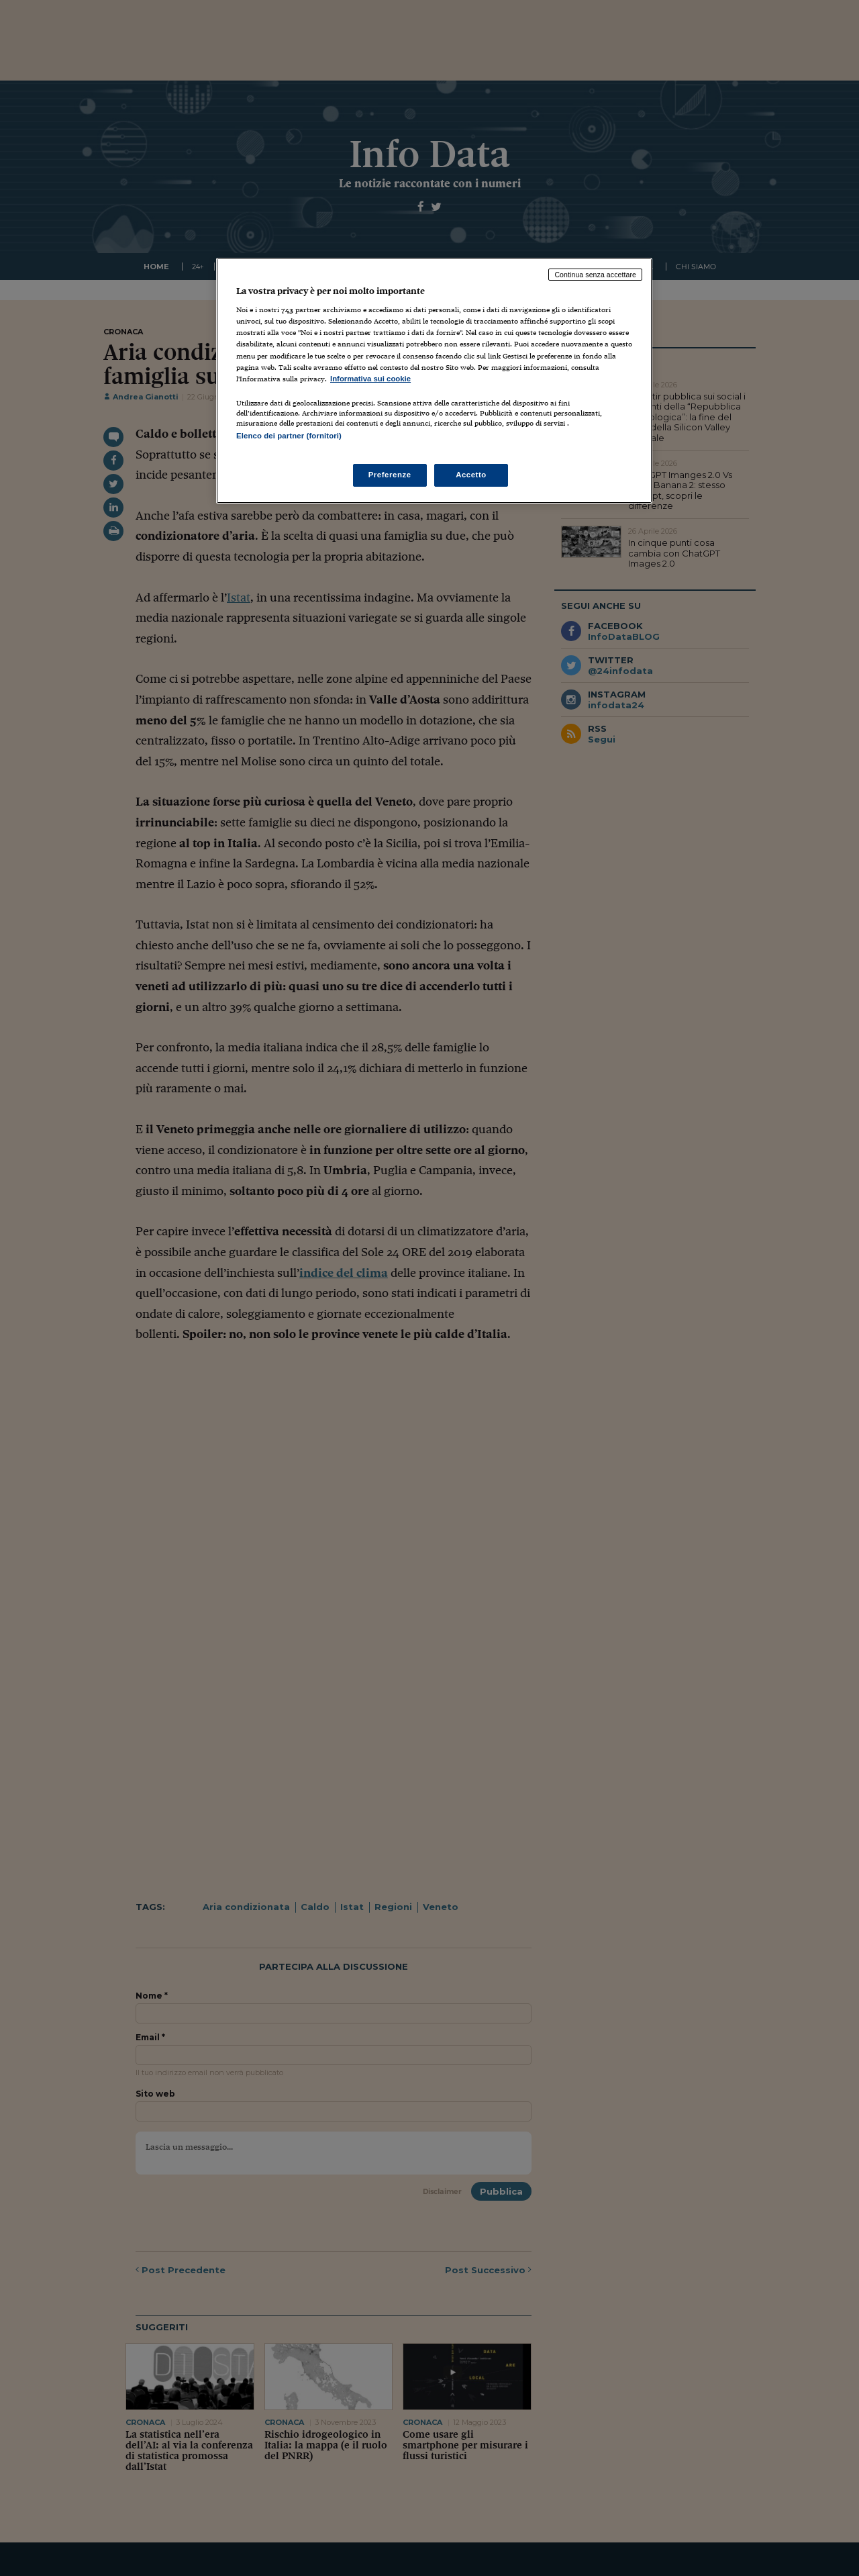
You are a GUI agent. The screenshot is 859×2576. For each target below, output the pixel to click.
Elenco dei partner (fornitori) (289, 436)
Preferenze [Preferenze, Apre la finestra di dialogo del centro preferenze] (389, 475)
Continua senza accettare (595, 275)
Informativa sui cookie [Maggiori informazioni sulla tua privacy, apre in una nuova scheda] (370, 379)
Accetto (471, 475)
